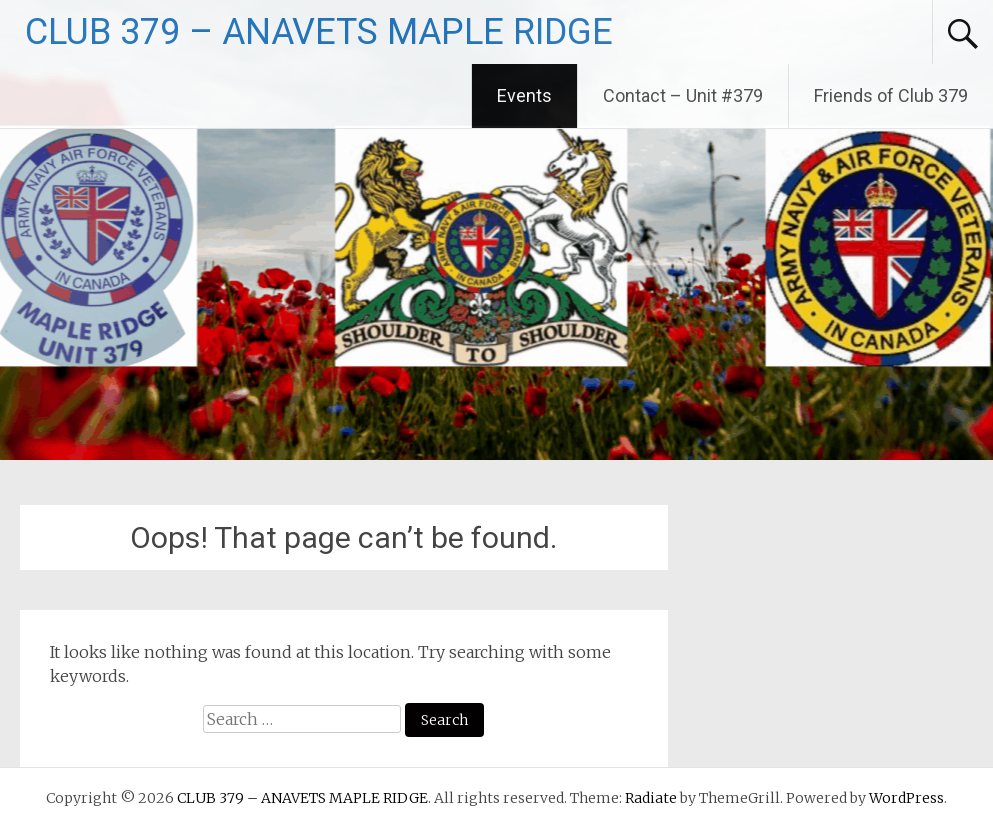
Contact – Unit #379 (683, 95)
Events (524, 95)
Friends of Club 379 (891, 95)
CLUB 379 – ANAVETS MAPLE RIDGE (319, 32)
